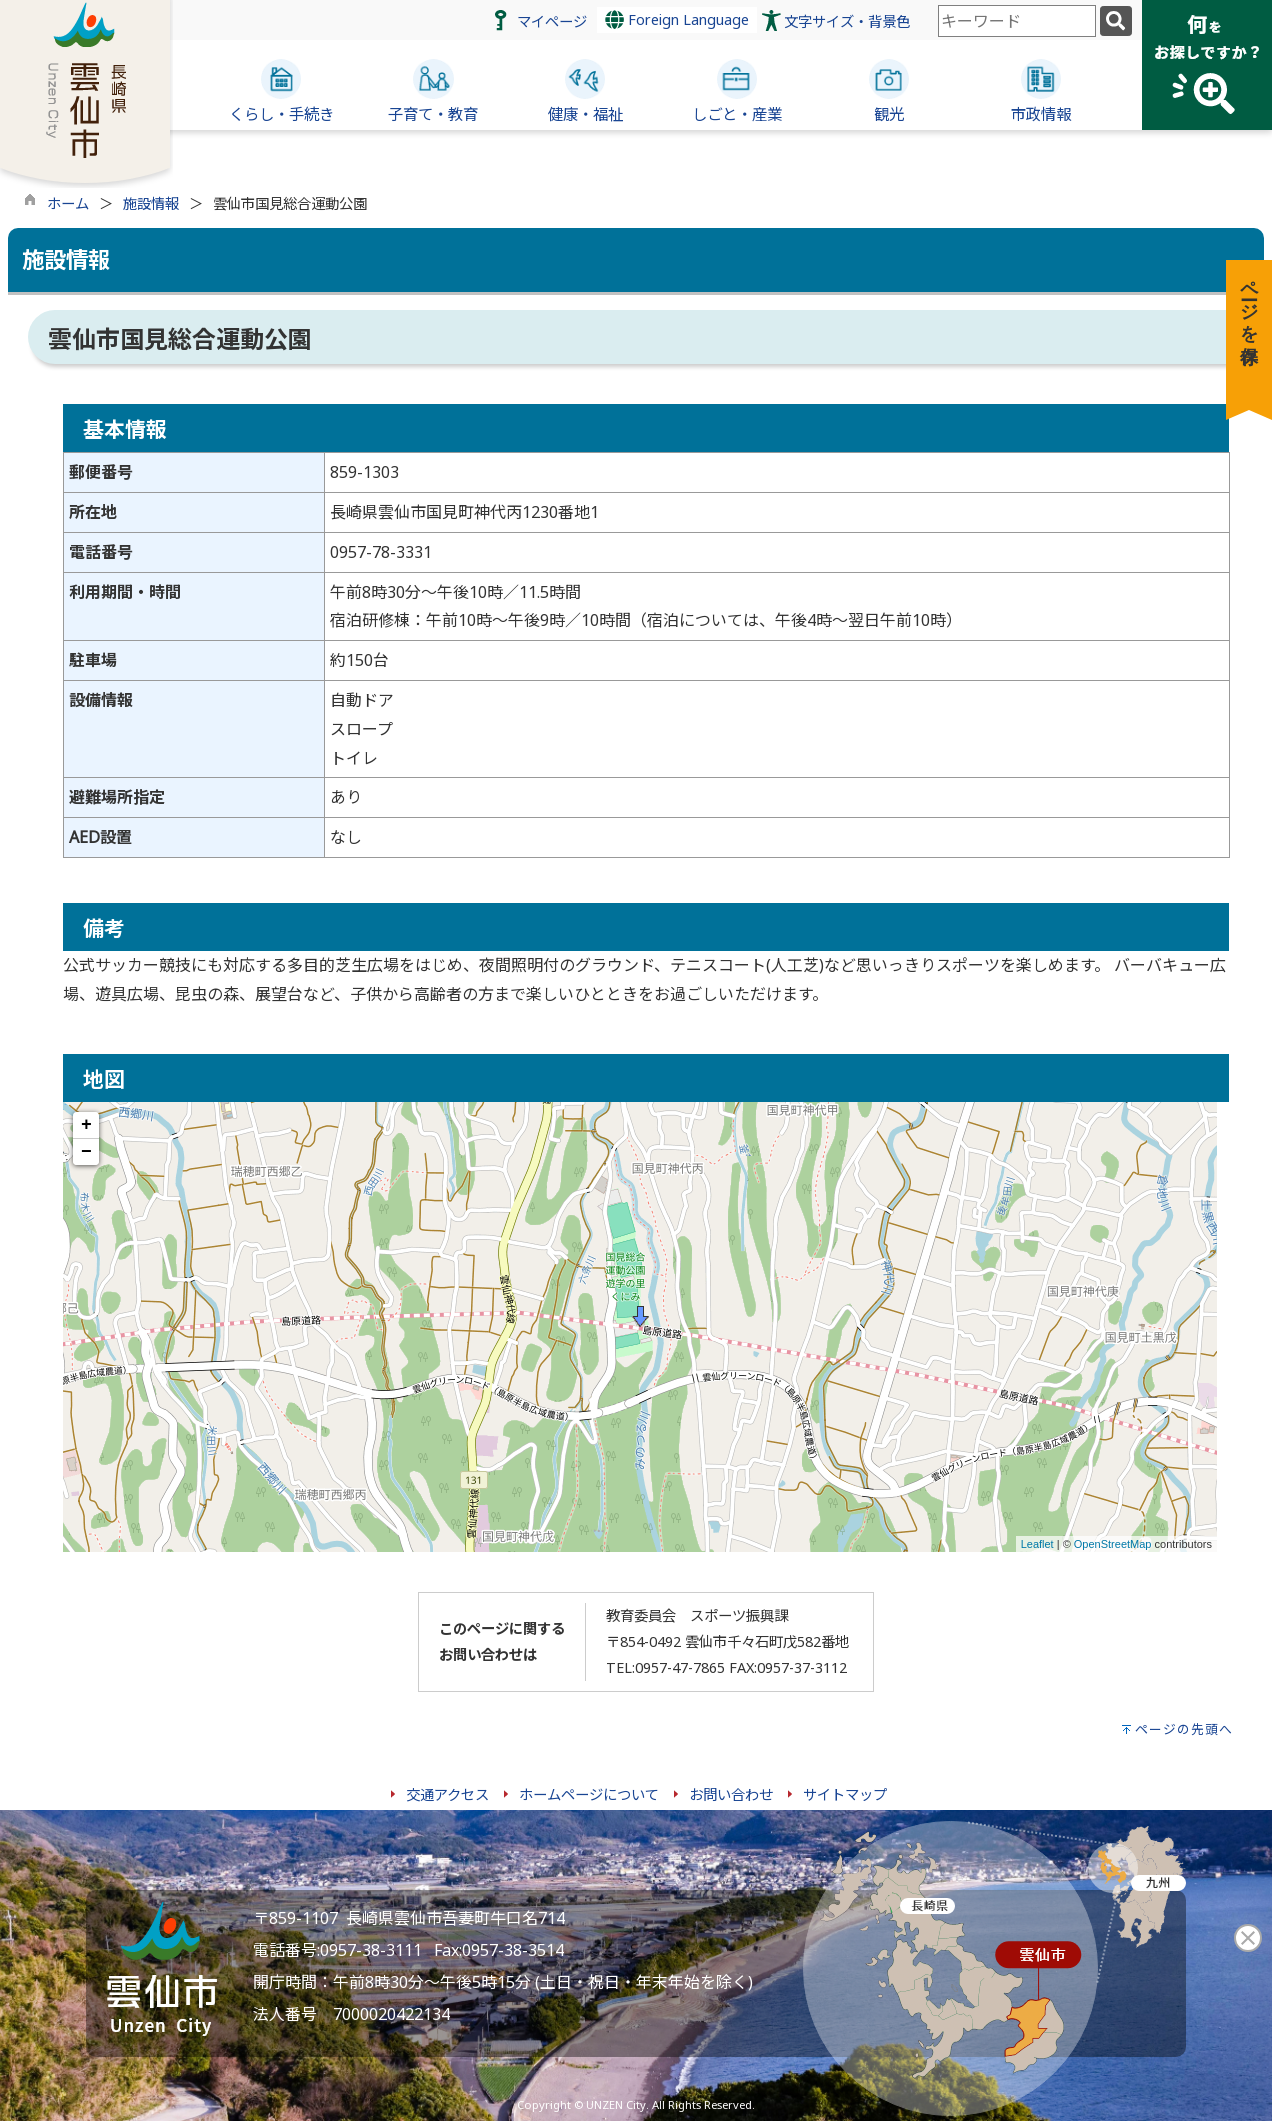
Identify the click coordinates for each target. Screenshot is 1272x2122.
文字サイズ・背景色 (847, 21)
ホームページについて (589, 1794)
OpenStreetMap (1113, 1544)
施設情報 (151, 203)
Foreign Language (677, 19)
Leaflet (1037, 1544)
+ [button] (86, 1125)
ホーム (68, 203)
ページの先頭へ (1184, 1729)
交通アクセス (447, 1794)
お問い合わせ (731, 1794)
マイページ (552, 21)
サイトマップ (845, 1794)
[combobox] (1017, 21)
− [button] (86, 1152)
